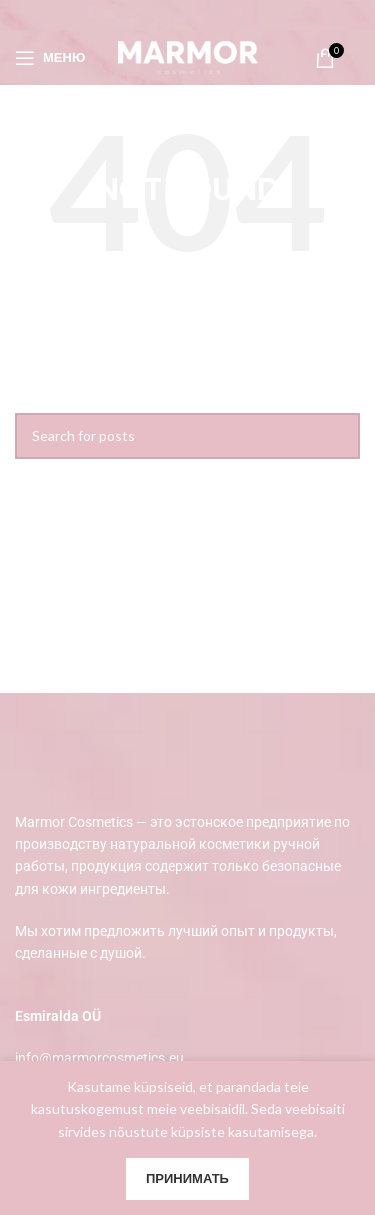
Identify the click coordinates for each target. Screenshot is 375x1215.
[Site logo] (188, 55)
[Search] (187, 436)
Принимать (187, 1178)
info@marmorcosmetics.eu (99, 1058)
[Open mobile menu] (50, 58)
